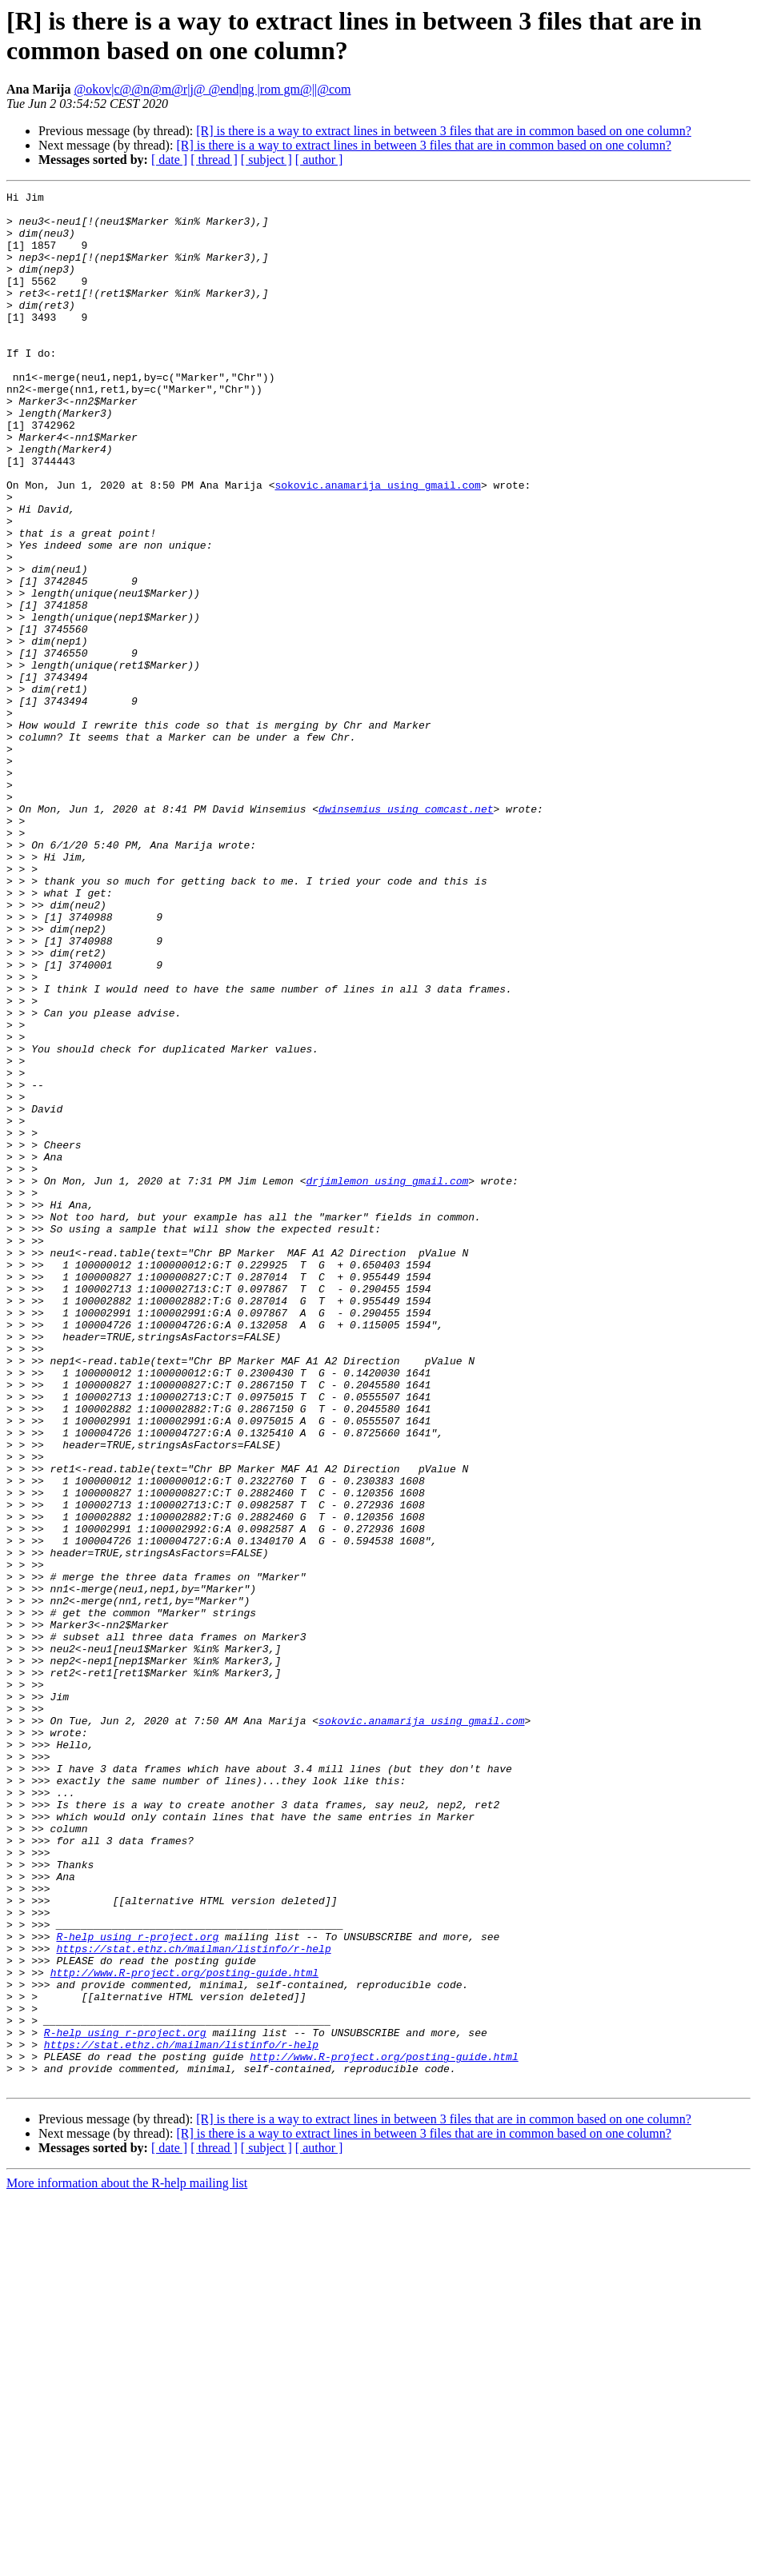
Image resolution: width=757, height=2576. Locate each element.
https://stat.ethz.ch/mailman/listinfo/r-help (193, 2301)
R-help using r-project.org (137, 2286)
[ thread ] (214, 159)
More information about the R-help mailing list (126, 2562)
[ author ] (319, 159)
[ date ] (169, 159)
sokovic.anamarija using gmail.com (377, 544)
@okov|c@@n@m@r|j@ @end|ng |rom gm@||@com (212, 89)
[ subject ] (266, 159)
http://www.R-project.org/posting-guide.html (184, 2329)
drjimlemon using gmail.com (387, 1379)
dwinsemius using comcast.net (405, 933)
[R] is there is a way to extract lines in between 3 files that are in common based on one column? (443, 131)
